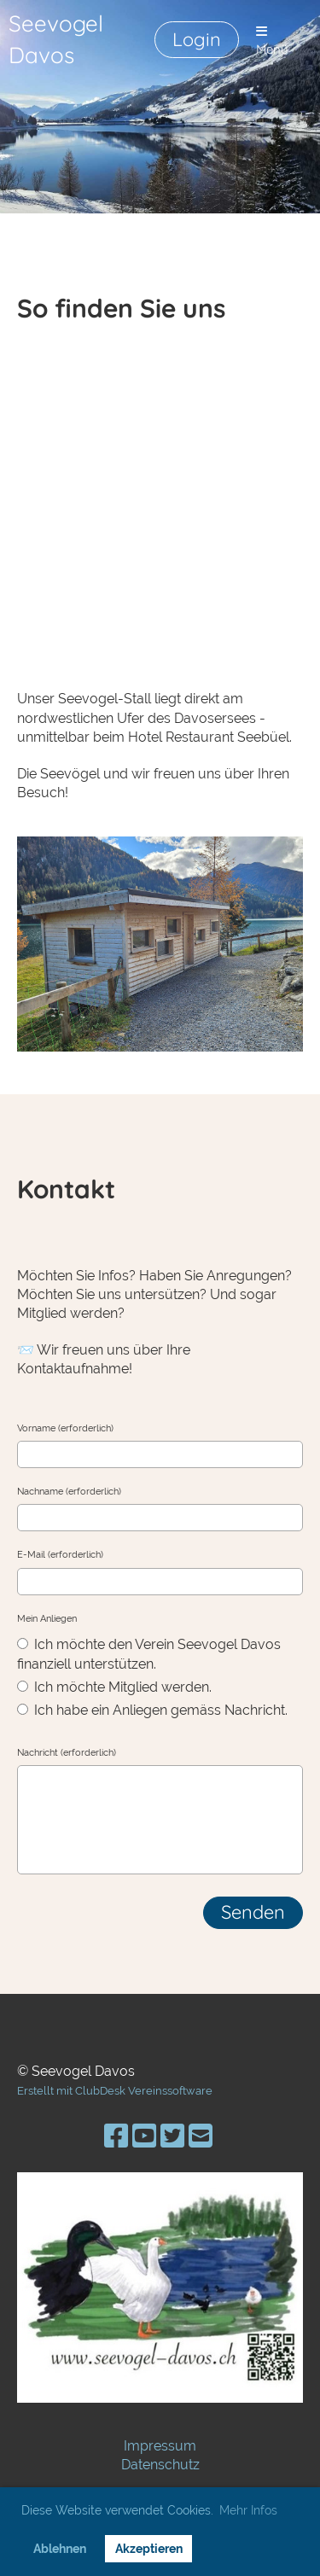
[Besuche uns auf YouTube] (144, 2136)
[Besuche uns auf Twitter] (172, 2136)
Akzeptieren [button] (149, 2548)
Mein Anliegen (47, 1618)
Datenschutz (160, 2465)
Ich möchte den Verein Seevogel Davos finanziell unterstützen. (149, 1653)
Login (196, 39)
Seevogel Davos (56, 39)
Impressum (160, 2446)
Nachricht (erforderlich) (66, 1752)
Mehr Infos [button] (248, 2510)
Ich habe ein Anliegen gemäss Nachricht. (152, 1710)
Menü (272, 41)
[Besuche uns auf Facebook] (116, 2136)
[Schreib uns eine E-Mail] (200, 2136)
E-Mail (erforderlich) (60, 1554)
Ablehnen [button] (59, 2548)
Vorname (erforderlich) (65, 1428)
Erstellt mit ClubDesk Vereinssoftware (114, 2090)
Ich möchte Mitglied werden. (114, 1687)
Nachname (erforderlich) (69, 1491)
